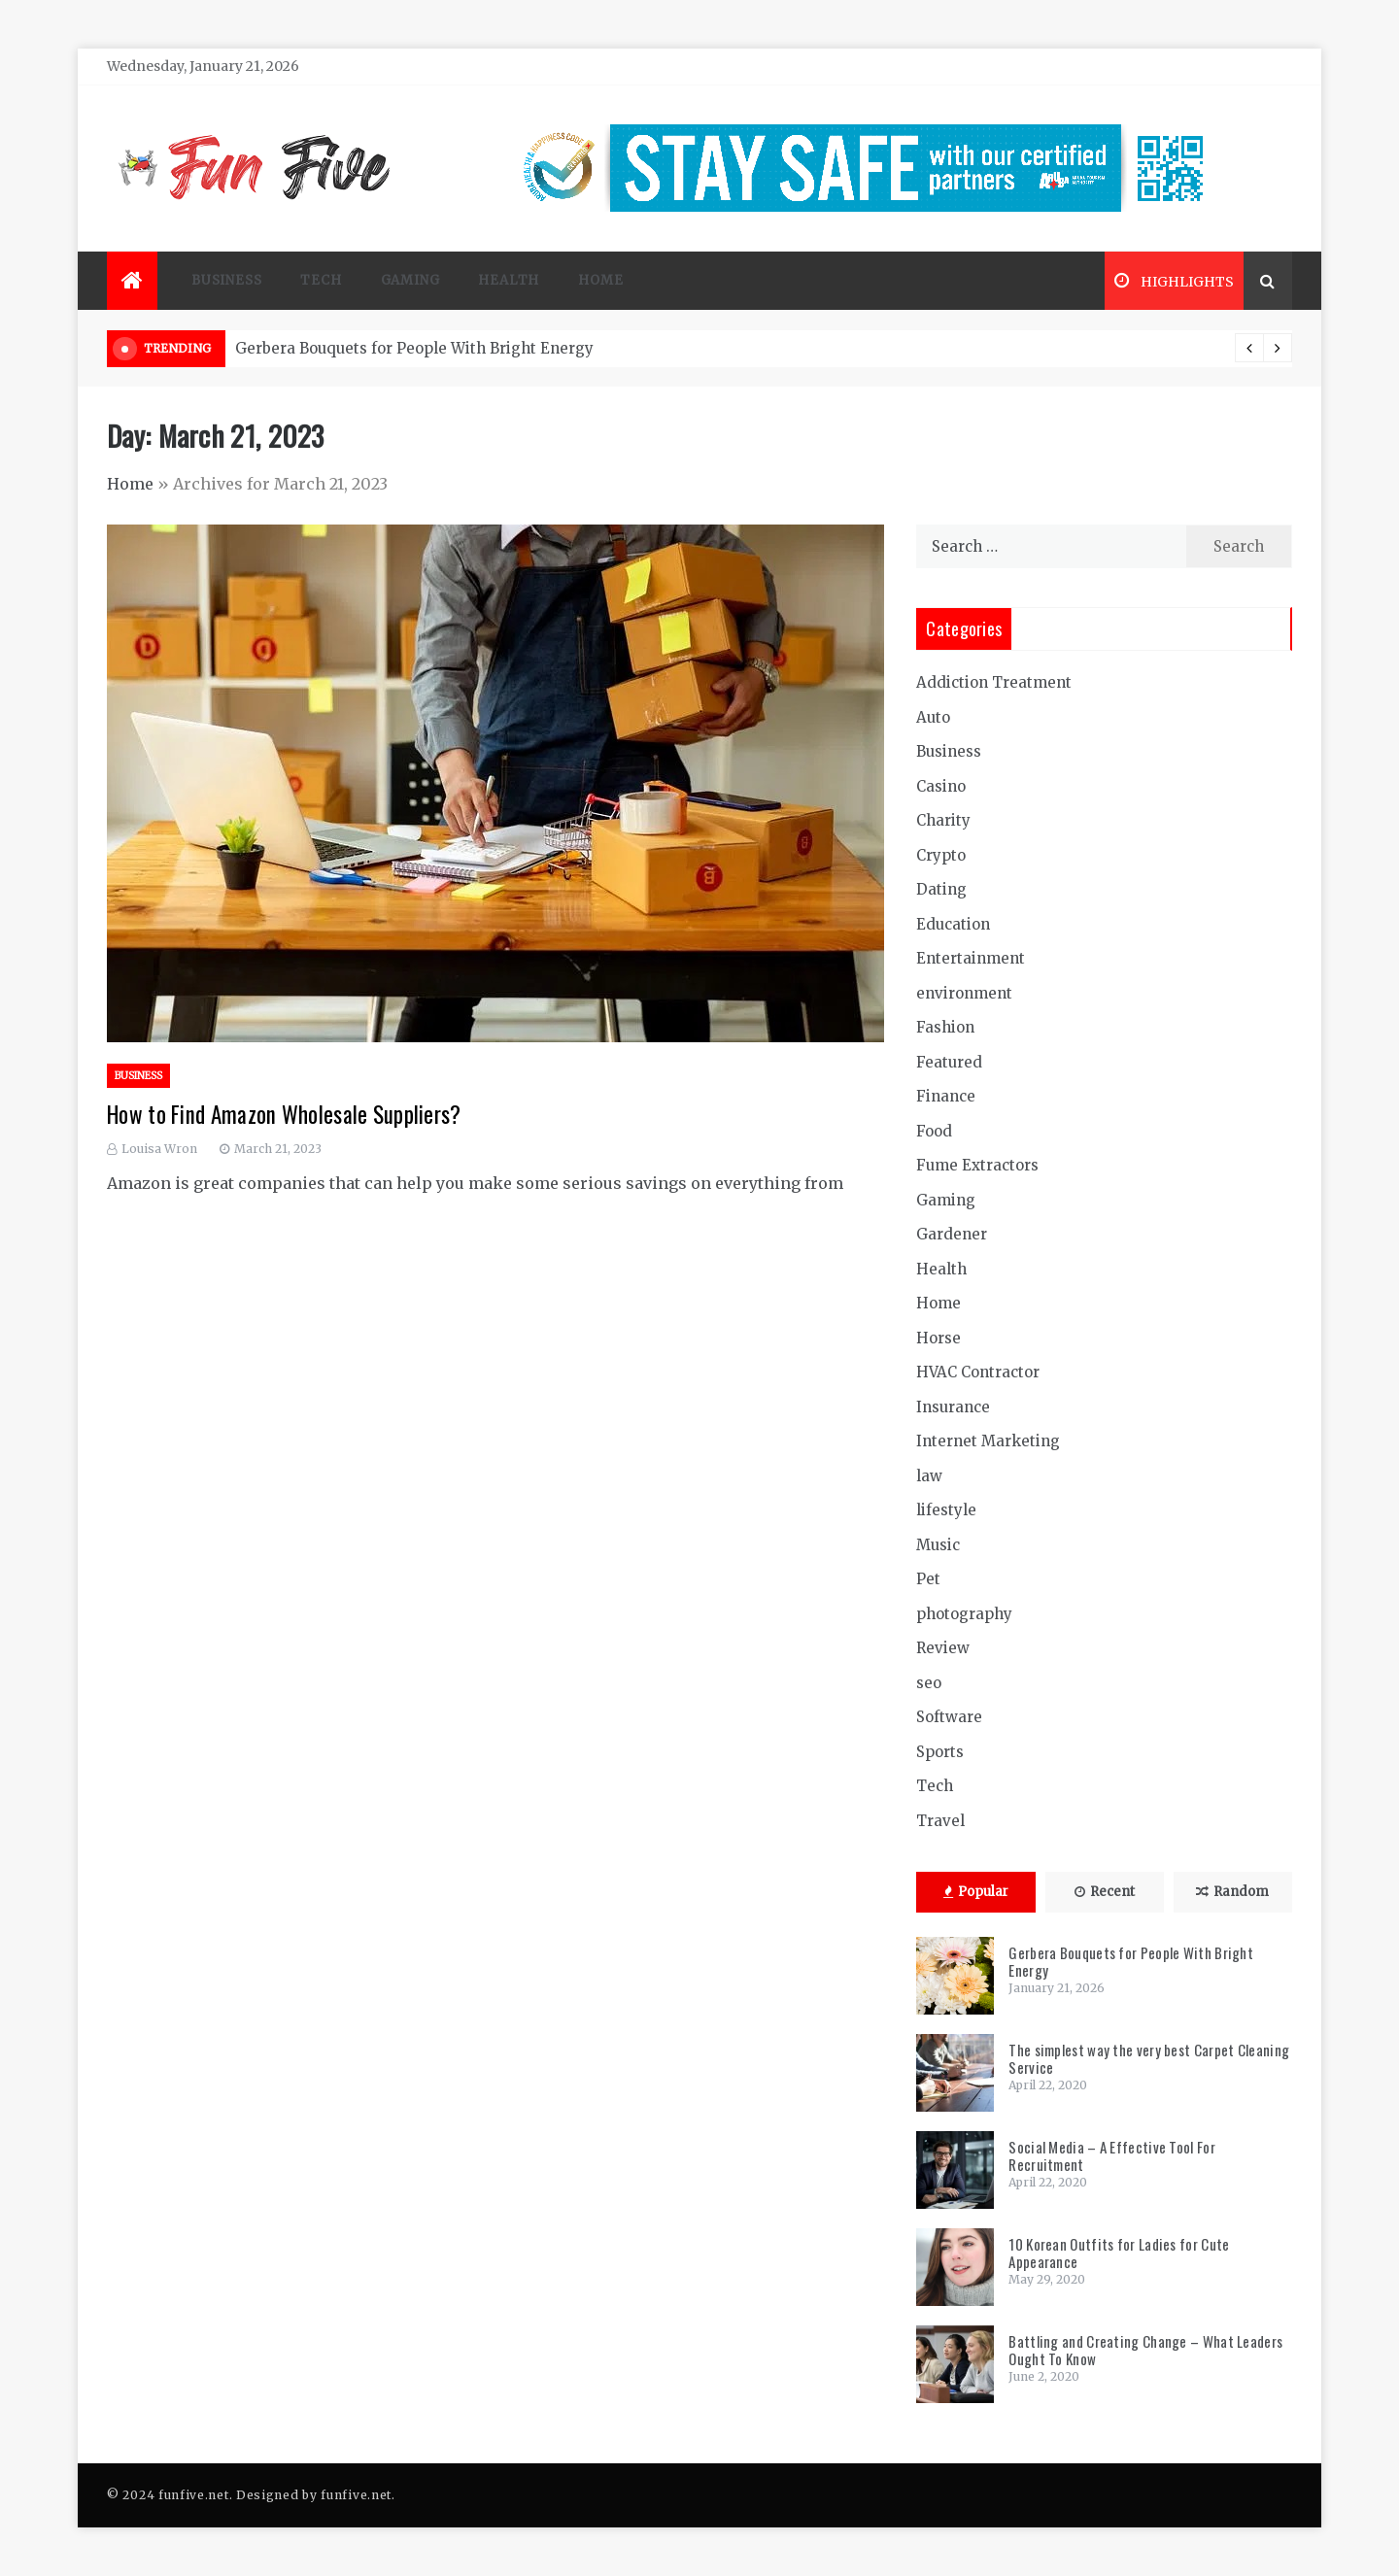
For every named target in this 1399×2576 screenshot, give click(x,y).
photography (964, 1614)
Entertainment (970, 958)
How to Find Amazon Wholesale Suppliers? (284, 1114)
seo (928, 1683)
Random (1232, 1891)
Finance (945, 1096)
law (929, 1476)
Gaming (410, 280)
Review (943, 1648)
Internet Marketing (988, 1441)
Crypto (941, 855)
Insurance (953, 1407)
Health (508, 280)
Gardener (951, 1234)
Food (934, 1131)
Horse (938, 1338)
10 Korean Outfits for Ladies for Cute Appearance (1118, 2252)
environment (964, 993)
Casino (941, 786)
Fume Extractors (977, 1165)
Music (938, 1545)
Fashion (945, 1027)
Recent (1105, 1891)
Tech (320, 280)
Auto (933, 717)
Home (600, 280)
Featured (949, 1062)
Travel (940, 1821)
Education (953, 924)
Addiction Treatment (994, 682)
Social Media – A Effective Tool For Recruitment (1111, 2155)
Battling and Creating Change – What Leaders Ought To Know (1145, 2349)
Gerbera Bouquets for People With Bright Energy (414, 348)
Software (949, 1717)
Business (226, 280)
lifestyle (946, 1510)
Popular (975, 1891)
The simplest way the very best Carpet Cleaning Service (1148, 2058)
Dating (941, 889)
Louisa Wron (159, 1148)
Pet (928, 1579)
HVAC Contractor (978, 1372)
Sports (940, 1752)
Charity (943, 820)
